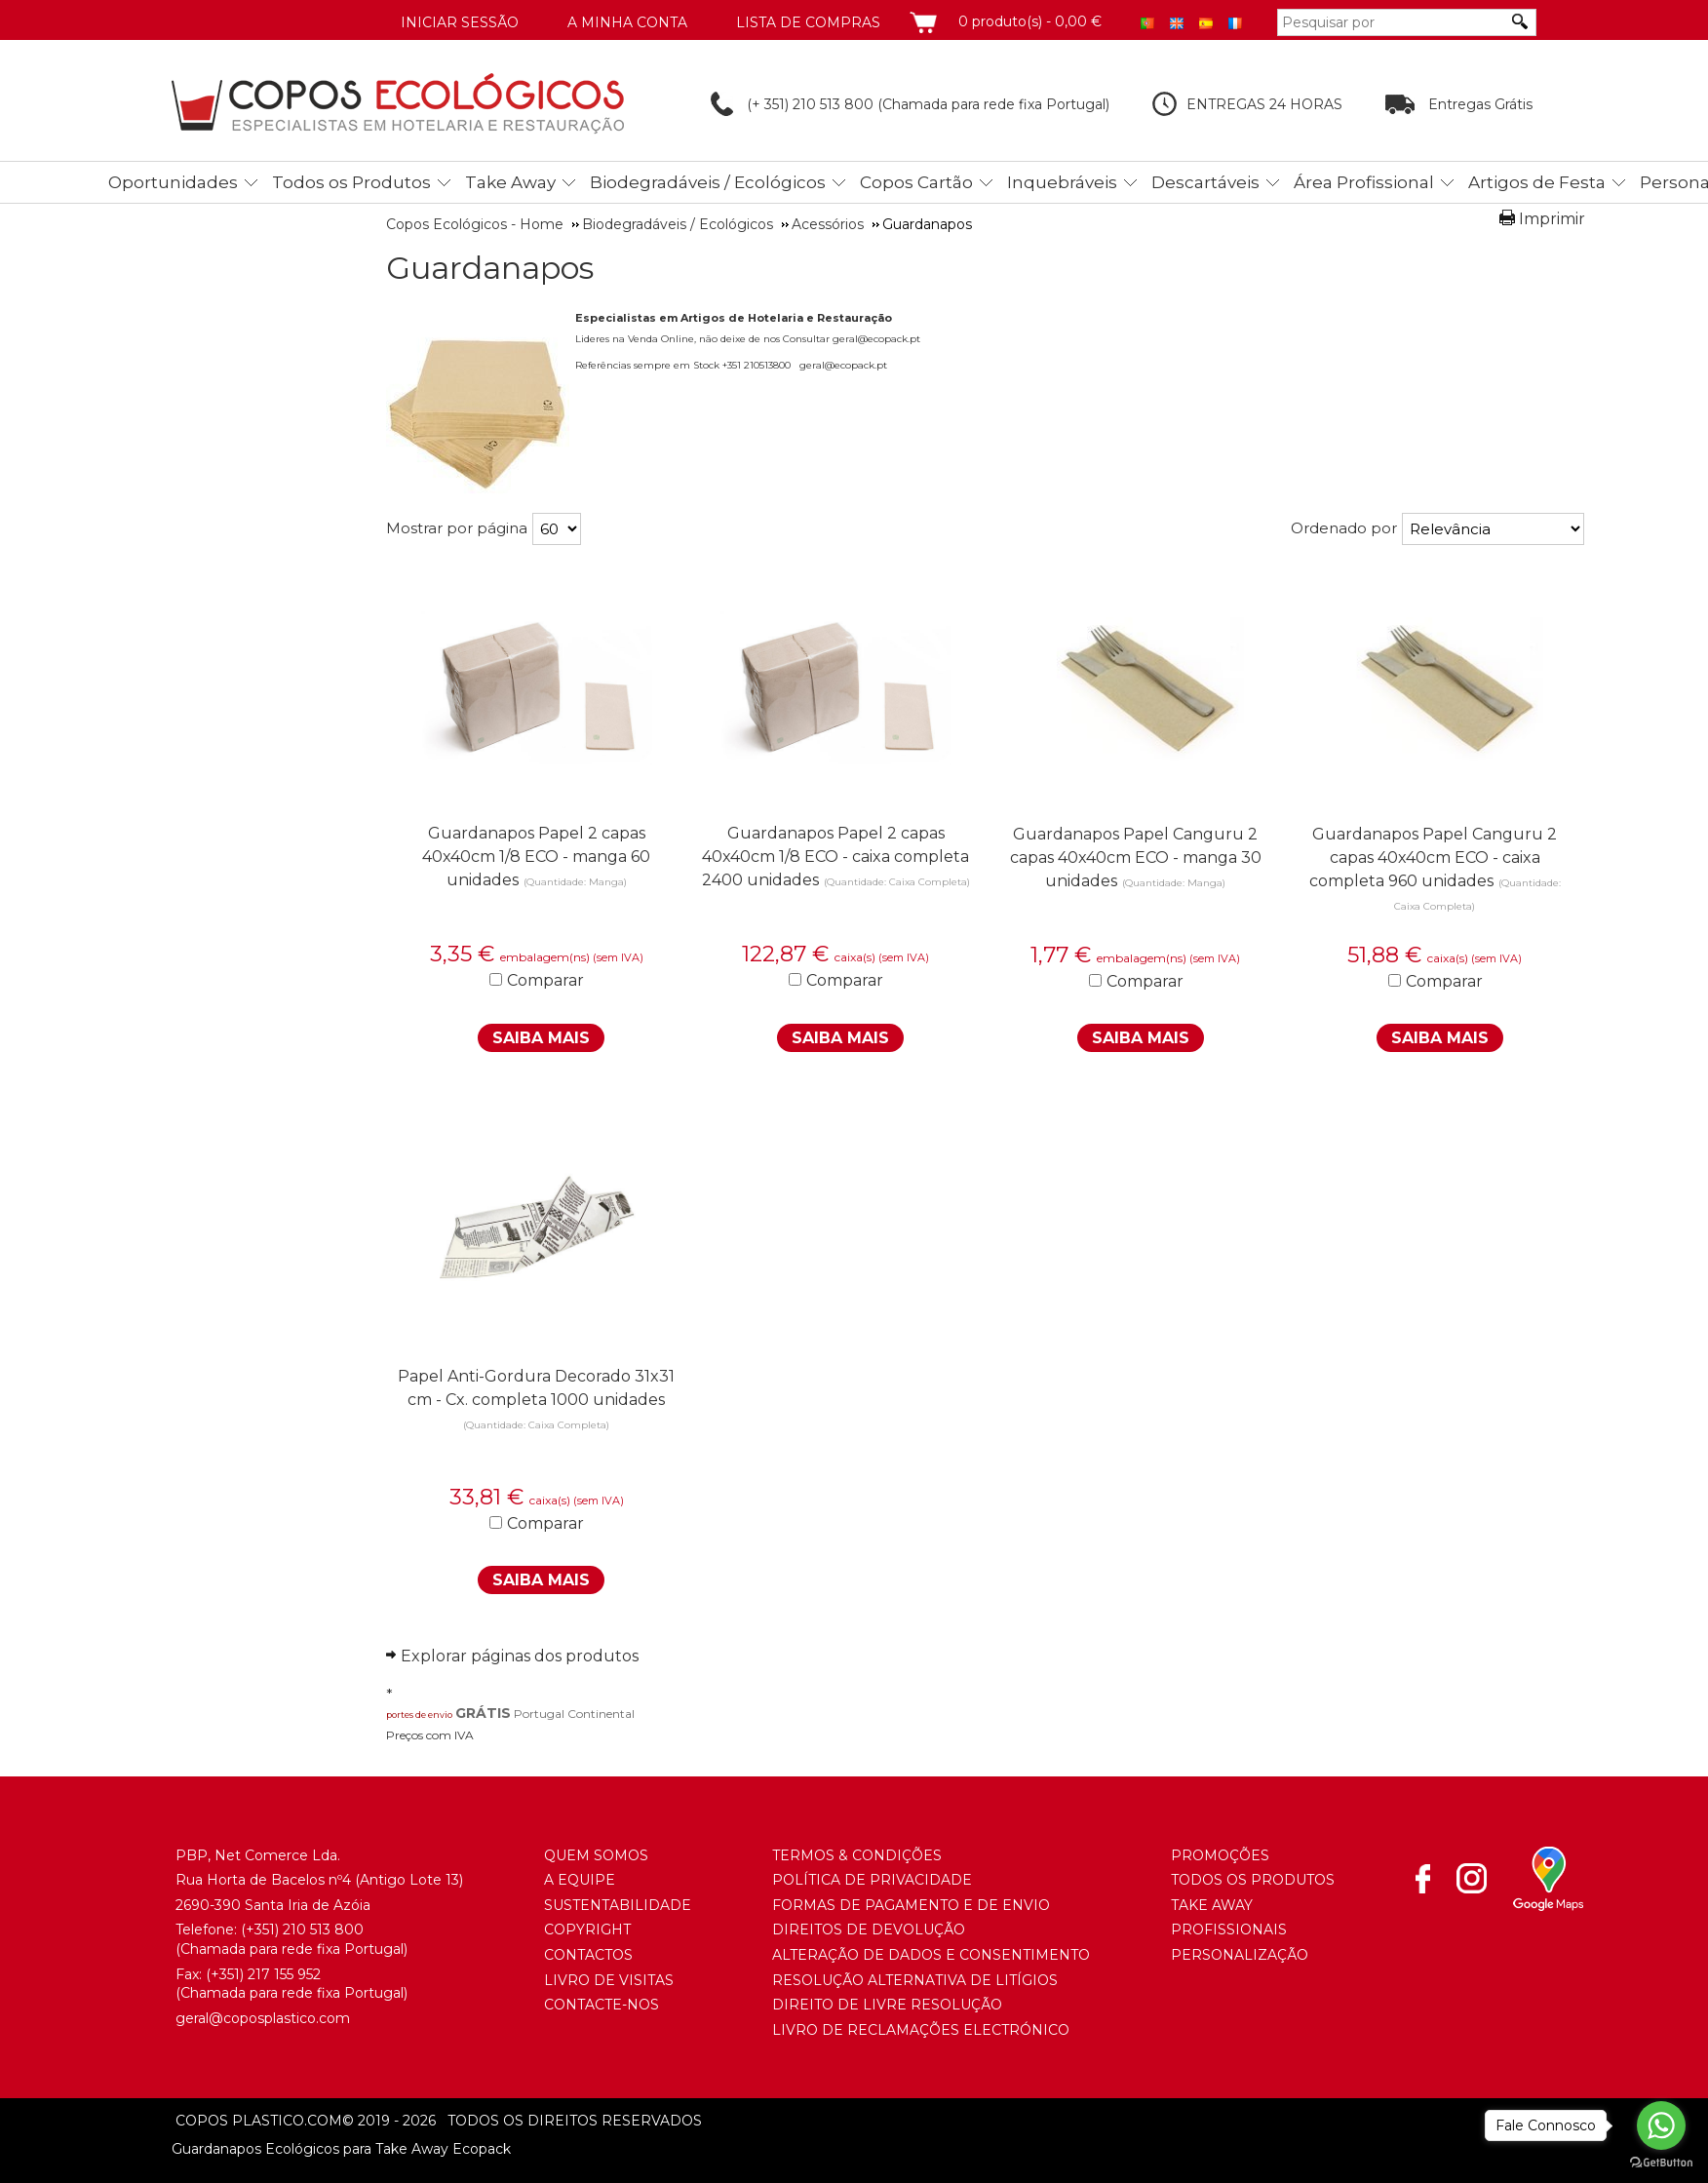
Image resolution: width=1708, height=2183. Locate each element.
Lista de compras (808, 22)
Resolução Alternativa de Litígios (915, 1980)
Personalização (1239, 1955)
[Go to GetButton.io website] (1661, 2163)
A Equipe (579, 1880)
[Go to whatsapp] (1661, 2125)
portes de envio (419, 1714)
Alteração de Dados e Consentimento (931, 1955)
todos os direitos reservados (522, 2120)
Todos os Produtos (351, 182)
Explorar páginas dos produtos (520, 1656)
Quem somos (596, 1855)
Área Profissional (1364, 182)
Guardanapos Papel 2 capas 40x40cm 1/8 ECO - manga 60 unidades (536, 856)
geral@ (199, 2018)
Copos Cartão (916, 182)
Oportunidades (173, 182)
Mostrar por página (456, 528)
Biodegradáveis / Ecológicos (708, 182)
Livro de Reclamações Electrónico (920, 2030)
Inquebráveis (1062, 182)
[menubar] (879, 182)
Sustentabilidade (617, 1905)
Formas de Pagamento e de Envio (911, 1905)
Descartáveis (1205, 182)
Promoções (1220, 1855)
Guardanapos (490, 268)
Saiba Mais (541, 1038)
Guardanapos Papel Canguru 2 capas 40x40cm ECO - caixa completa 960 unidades (1433, 857)
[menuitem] (177, 179)
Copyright (587, 1929)
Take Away (510, 182)
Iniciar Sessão (460, 22)
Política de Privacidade (872, 1880)
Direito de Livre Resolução (887, 2004)
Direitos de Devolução (868, 1929)
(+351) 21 (268, 1929)
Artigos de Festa (1537, 182)
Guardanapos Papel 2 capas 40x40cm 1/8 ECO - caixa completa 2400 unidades (836, 856)
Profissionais (1229, 1929)
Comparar (545, 980)
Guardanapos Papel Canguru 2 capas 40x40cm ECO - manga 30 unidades (1136, 857)
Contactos (588, 1955)
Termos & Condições (857, 1855)
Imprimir (1552, 219)
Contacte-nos (601, 2004)
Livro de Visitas (609, 1980)
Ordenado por (1344, 528)
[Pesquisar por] (1392, 22)
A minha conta (627, 22)
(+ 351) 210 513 (777, 104)
